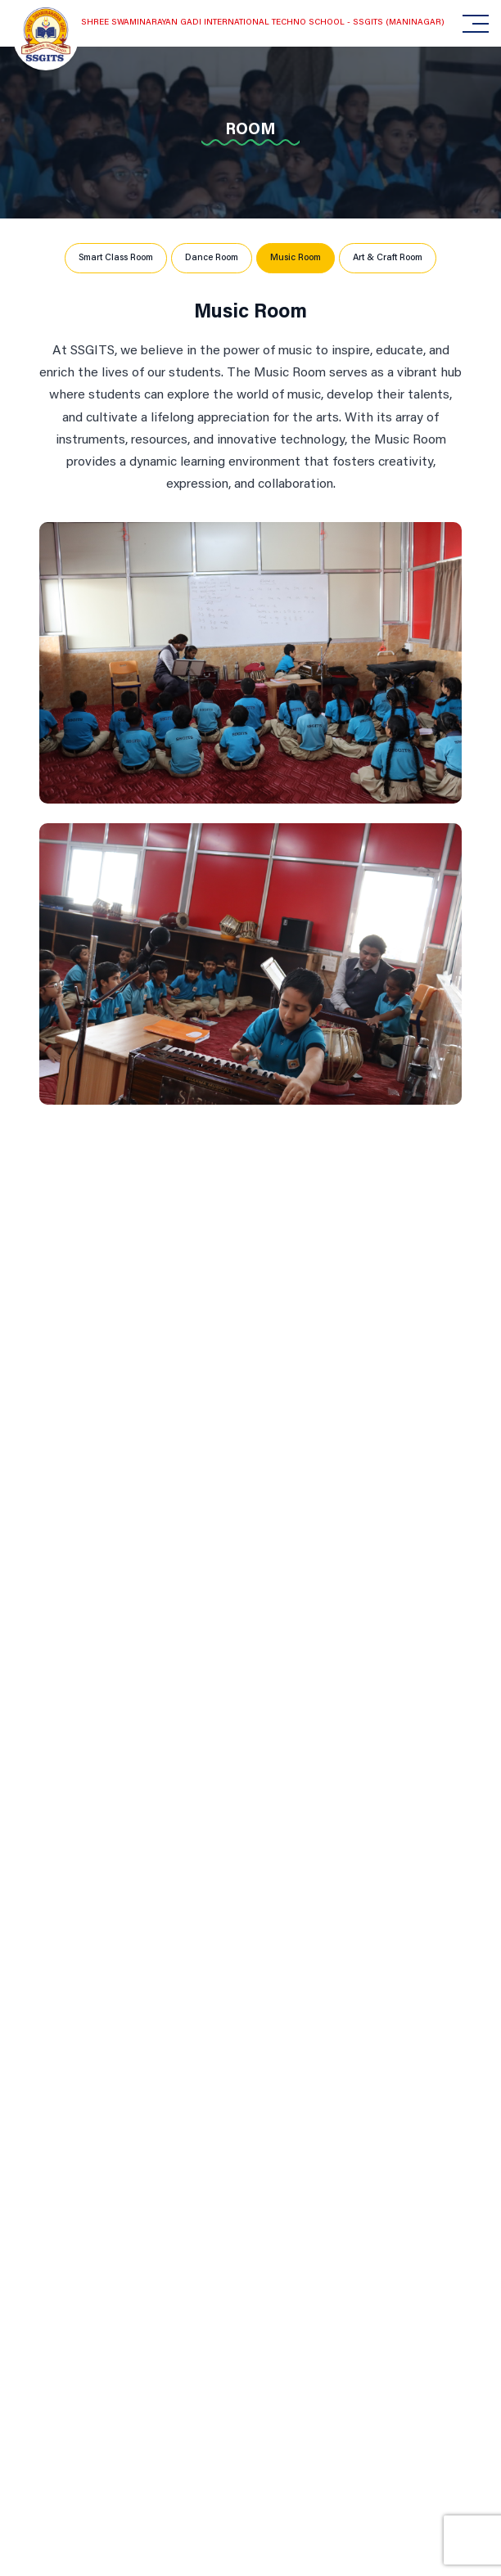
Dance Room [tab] (211, 258)
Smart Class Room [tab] (116, 258)
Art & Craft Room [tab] (387, 258)
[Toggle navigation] (468, 23)
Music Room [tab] (295, 258)
